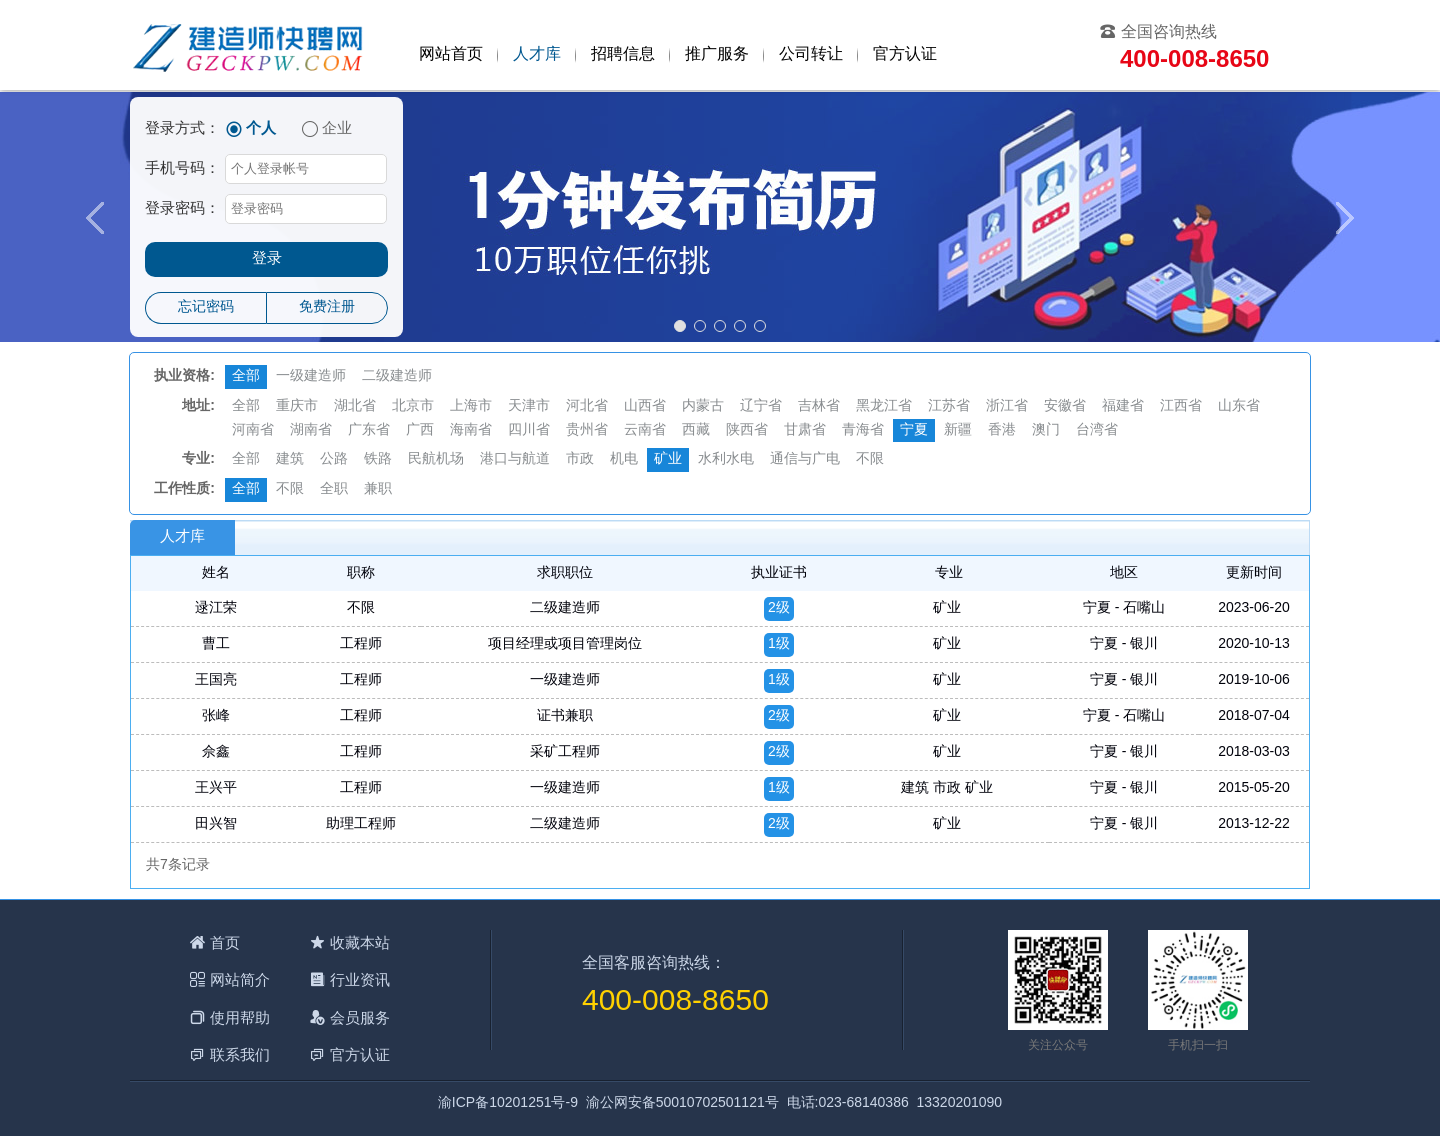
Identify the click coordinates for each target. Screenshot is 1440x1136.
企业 (337, 129)
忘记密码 (206, 307)
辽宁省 (761, 406)
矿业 (668, 459)
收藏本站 (360, 942)
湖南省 (311, 430)
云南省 (645, 430)
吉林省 (819, 406)
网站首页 (451, 54)
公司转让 (811, 54)
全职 (334, 489)
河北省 (587, 406)
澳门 (1046, 430)
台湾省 (1097, 430)
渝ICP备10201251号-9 (508, 1103)
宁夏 (914, 430)
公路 (334, 459)
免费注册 (327, 307)
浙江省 (1007, 406)
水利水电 (726, 459)
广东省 (369, 430)
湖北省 (355, 406)
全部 (246, 376)
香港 (1002, 430)
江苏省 (949, 406)
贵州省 (587, 430)
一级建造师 (311, 376)
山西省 (645, 406)
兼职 (378, 489)
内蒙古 (703, 406)
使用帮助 (240, 1017)
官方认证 (905, 54)
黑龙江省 (884, 406)
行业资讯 (360, 979)
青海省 (863, 430)
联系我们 (240, 1054)
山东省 (1239, 406)
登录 (267, 259)
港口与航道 (515, 459)
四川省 (529, 430)
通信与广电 (805, 459)
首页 (225, 942)
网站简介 (240, 979)
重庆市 (297, 406)
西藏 (696, 430)
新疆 (958, 430)
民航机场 (436, 459)
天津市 (529, 406)
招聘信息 (623, 54)
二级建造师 (397, 376)
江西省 (1181, 406)
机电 (624, 459)
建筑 (290, 459)
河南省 (253, 430)
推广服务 (717, 54)
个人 (261, 129)
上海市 (471, 406)
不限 (870, 459)
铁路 (378, 459)
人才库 (537, 54)
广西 (420, 430)
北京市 (413, 406)
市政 (580, 459)
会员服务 (360, 1017)
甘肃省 (805, 430)
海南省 (471, 430)
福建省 (1123, 406)
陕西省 (747, 430)
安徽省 (1065, 406)
